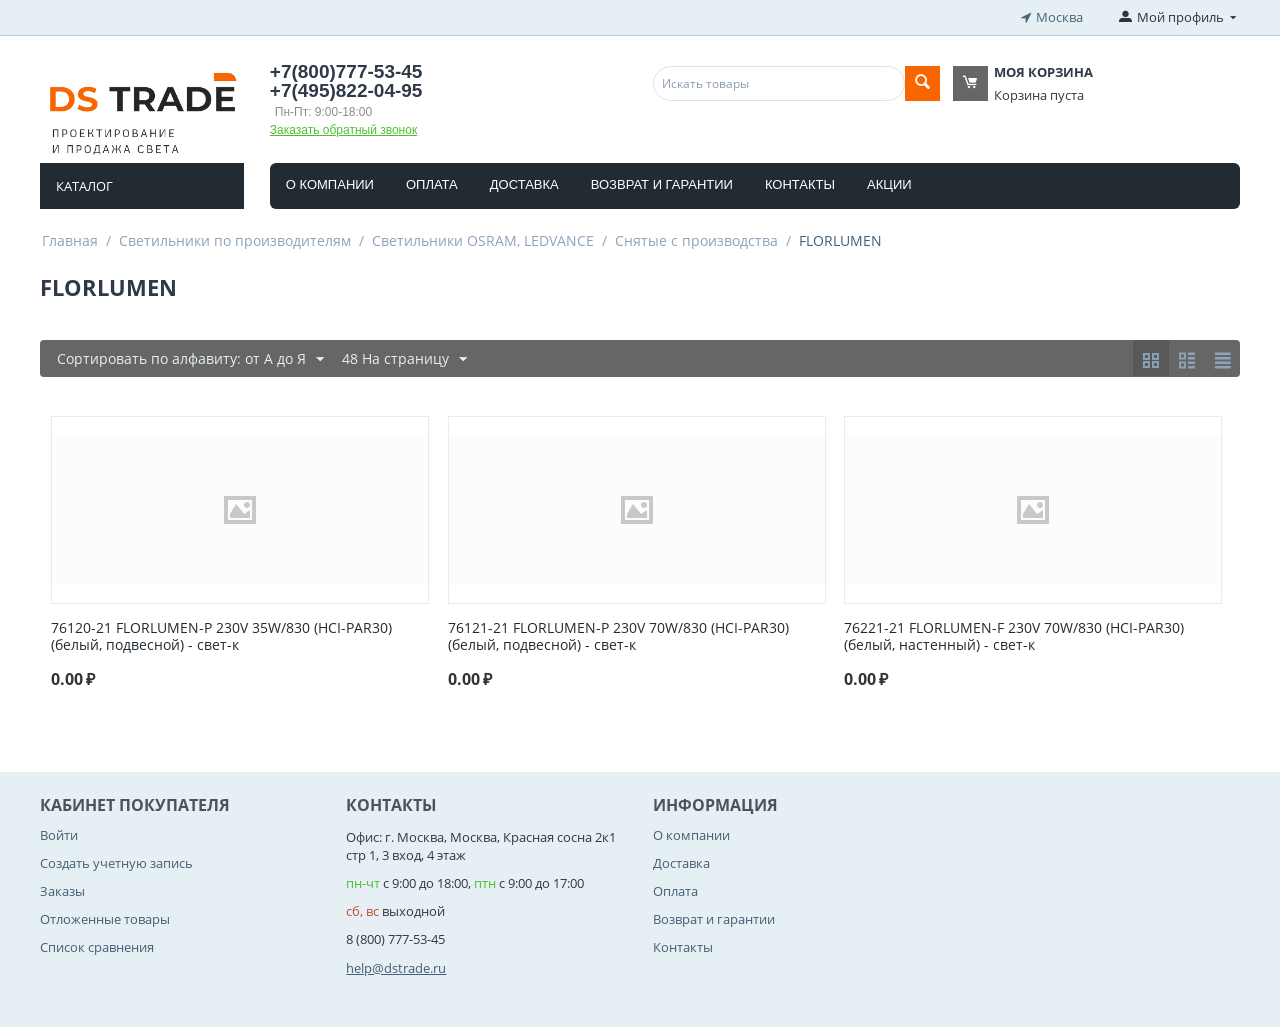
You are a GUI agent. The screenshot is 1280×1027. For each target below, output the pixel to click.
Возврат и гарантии (662, 183)
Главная (70, 239)
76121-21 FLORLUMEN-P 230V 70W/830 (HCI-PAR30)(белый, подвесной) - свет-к (618, 636)
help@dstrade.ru (396, 967)
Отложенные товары (105, 919)
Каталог (84, 185)
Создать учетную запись (116, 862)
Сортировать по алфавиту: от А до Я (190, 358)
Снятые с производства (696, 239)
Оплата (432, 183)
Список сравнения (97, 947)
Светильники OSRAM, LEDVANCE (483, 239)
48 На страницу (404, 358)
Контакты (800, 183)
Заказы (62, 890)
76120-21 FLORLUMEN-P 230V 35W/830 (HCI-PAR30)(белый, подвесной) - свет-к (221, 636)
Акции (889, 183)
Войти (59, 834)
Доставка (524, 183)
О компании (330, 183)
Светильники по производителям (235, 239)
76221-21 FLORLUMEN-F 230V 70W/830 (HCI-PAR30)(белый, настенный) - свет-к (1014, 636)
